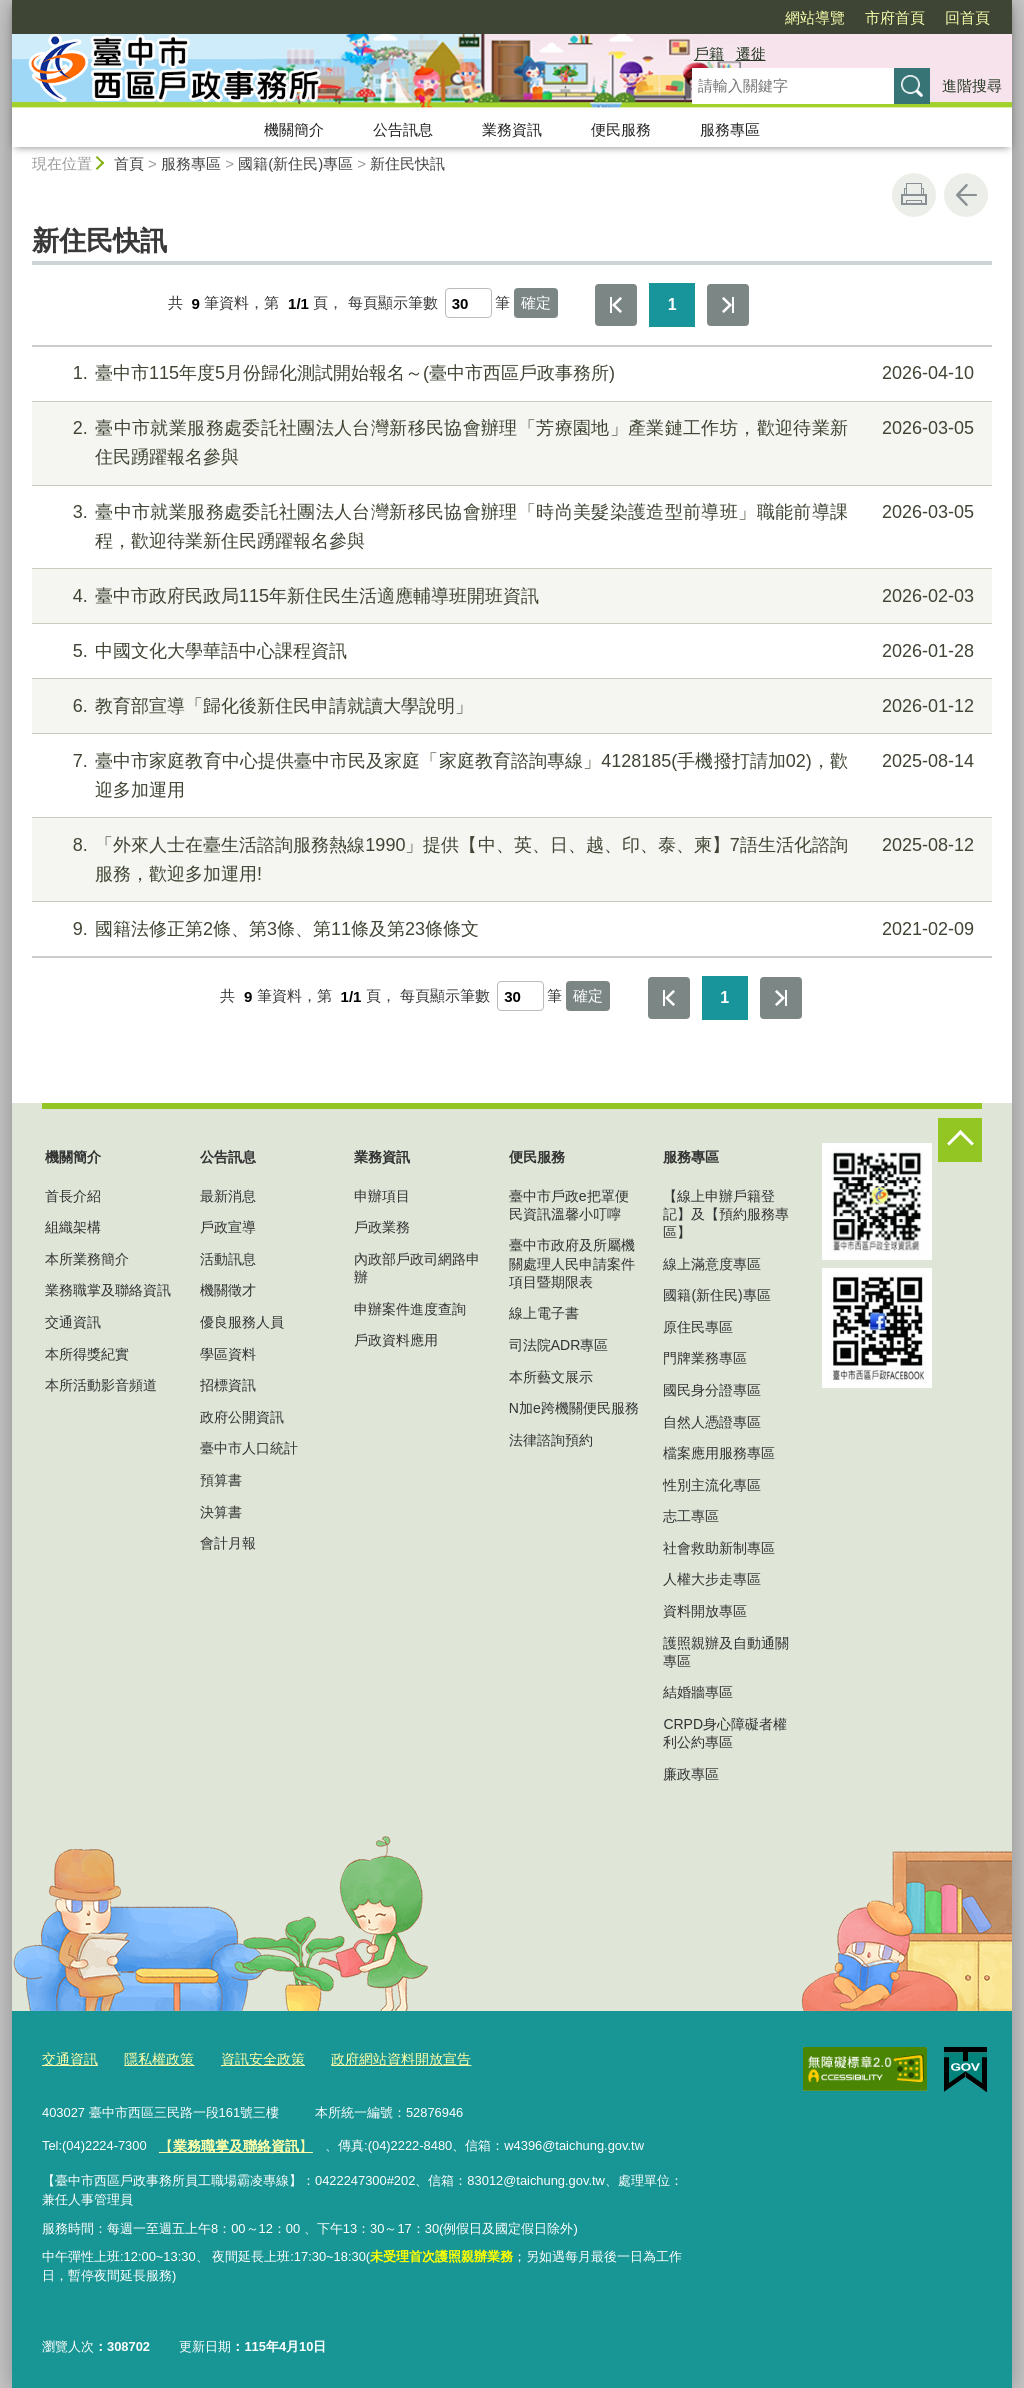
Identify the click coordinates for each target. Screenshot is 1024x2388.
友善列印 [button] (914, 195)
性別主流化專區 (712, 1485)
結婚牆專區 (698, 1692)
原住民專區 (698, 1327)
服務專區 (730, 129)
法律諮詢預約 (551, 1440)
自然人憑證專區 (712, 1422)
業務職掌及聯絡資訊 (108, 1290)
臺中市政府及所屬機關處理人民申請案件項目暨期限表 (572, 1263)
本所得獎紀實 (87, 1354)
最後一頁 (728, 305)
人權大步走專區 (712, 1579)
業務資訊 (512, 129)
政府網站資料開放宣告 (381, 2056)
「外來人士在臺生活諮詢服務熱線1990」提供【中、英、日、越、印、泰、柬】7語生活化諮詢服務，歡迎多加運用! (509, 857)
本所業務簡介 (87, 1259)
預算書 (221, 1480)
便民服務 (621, 129)
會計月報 (228, 1543)
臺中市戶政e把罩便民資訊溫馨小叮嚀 (569, 1205)
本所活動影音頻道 (101, 1385)
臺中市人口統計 (249, 1448)
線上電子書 (544, 1313)
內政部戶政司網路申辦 (417, 1268)
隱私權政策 (152, 2056)
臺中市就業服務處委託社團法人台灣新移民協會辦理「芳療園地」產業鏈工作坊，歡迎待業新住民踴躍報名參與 (509, 440)
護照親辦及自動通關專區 (726, 1652)
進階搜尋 (972, 85)
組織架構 (73, 1227)
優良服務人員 (242, 1322)
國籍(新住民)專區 (295, 163)
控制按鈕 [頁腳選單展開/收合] (960, 1140)
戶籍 (709, 53)
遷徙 (751, 53)
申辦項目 (382, 1196)
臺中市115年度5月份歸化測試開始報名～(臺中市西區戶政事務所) (509, 373)
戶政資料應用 (396, 1340)
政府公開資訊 (242, 1417)
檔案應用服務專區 (719, 1453)
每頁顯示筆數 (393, 303)
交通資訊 (73, 1322)
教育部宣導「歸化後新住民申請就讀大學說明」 (509, 706)
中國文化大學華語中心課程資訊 (509, 651)
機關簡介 (294, 129)
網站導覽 (815, 17)
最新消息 (228, 1196)
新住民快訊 (407, 163)
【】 (229, 2141)
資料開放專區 (705, 1611)
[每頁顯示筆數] (468, 303)
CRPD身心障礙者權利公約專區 (725, 1733)
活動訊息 (228, 1259)
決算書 (221, 1512)
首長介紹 (73, 1196)
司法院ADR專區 (559, 1345)
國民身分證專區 (712, 1390)
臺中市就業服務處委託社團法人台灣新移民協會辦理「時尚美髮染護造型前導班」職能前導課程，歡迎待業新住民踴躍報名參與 (509, 524)
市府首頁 (895, 17)
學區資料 (228, 1354)
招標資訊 (228, 1385)
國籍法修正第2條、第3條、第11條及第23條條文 (509, 929)
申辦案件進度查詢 (410, 1309)
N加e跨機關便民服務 (574, 1408)
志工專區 (691, 1516)
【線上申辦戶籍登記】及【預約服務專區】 (726, 1214)
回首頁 (967, 17)
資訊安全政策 (251, 2056)
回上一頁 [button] (966, 195)
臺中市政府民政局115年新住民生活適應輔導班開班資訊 (509, 596)
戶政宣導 (228, 1227)
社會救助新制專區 (719, 1548)
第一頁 (616, 305)
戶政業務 (382, 1227)
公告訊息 (403, 129)
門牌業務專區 (705, 1358)
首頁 (129, 163)
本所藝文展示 (551, 1377)
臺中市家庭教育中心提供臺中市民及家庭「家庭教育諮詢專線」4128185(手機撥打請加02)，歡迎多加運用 (509, 773)
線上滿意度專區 (712, 1264)
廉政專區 (691, 1774)
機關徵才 (228, 1290)
